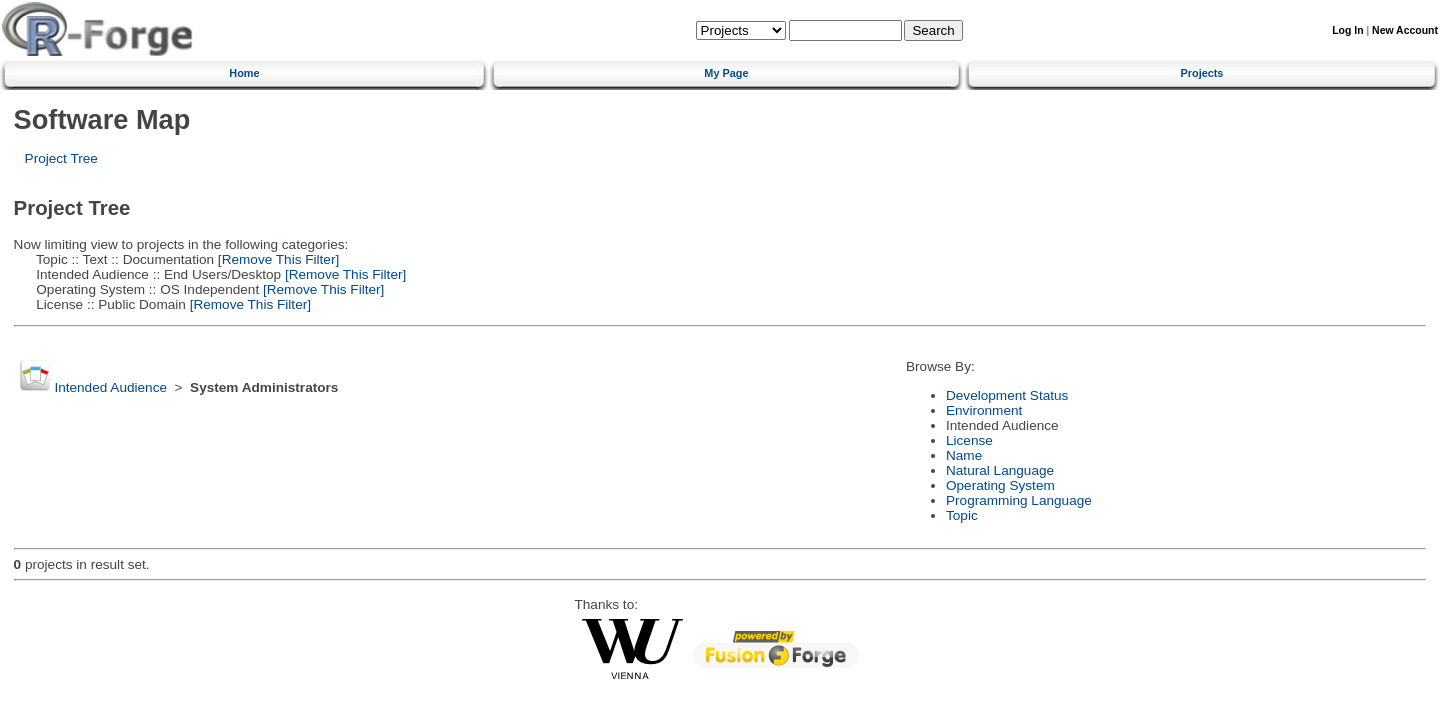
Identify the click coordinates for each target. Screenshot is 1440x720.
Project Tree (61, 158)
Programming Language (1019, 500)
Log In (1347, 30)
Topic (962, 515)
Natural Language (1000, 470)
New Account (1405, 30)
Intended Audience (110, 387)
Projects (1202, 73)
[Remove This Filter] (276, 259)
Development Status (1007, 395)
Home (244, 73)
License (969, 440)
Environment (984, 410)
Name (964, 455)
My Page (726, 73)
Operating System (1000, 485)
